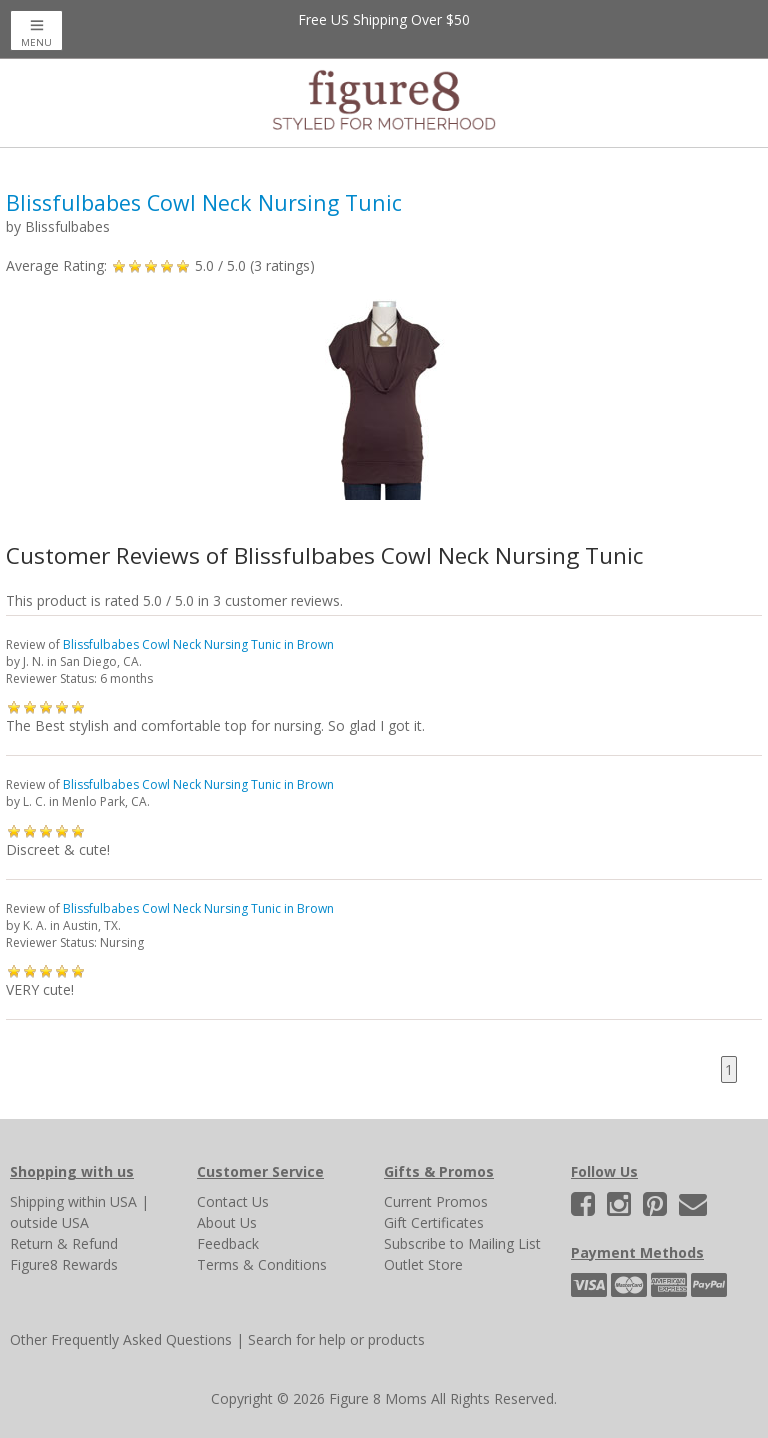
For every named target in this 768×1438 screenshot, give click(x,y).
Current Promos (436, 1201)
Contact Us (233, 1201)
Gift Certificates (434, 1222)
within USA (102, 1201)
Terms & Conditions (262, 1264)
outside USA (49, 1222)
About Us (227, 1222)
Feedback (228, 1243)
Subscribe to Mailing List (462, 1243)
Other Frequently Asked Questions (121, 1339)
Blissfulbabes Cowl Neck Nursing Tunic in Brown (198, 644)
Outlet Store (423, 1264)
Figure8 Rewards (64, 1264)
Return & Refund (64, 1243)
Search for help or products (336, 1339)
